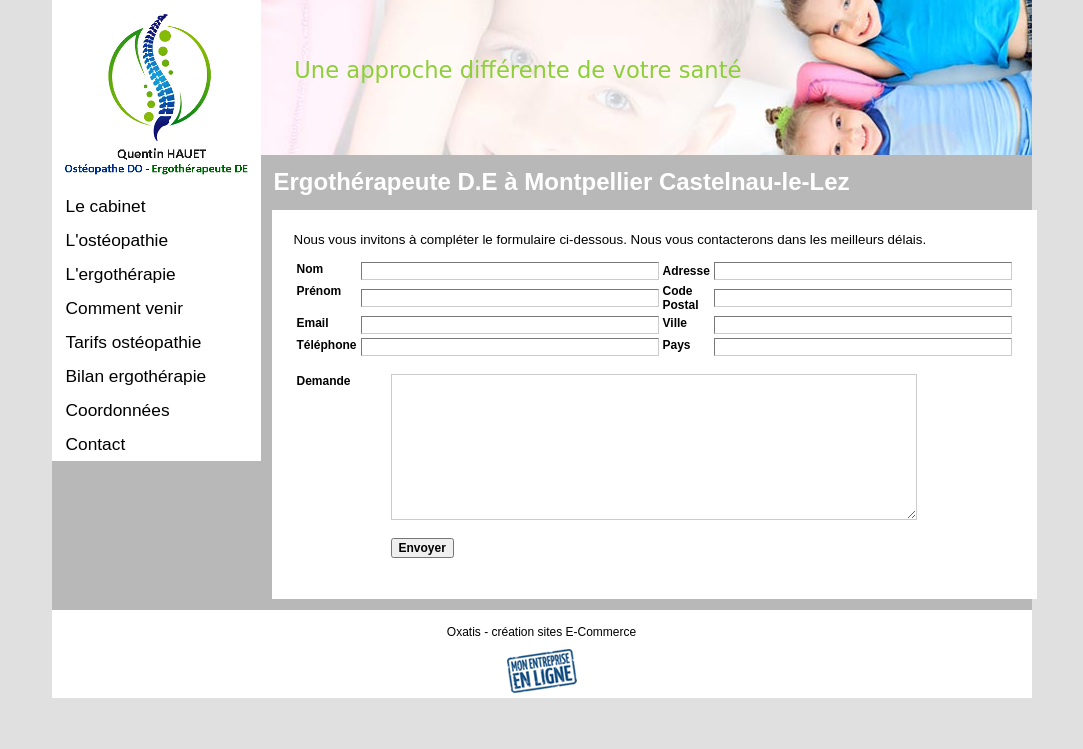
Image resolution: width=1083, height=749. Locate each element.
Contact (96, 444)
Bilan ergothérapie (136, 376)
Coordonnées (118, 410)
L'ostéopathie (117, 240)
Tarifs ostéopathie (134, 342)
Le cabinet (106, 206)
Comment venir (124, 308)
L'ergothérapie (121, 274)
